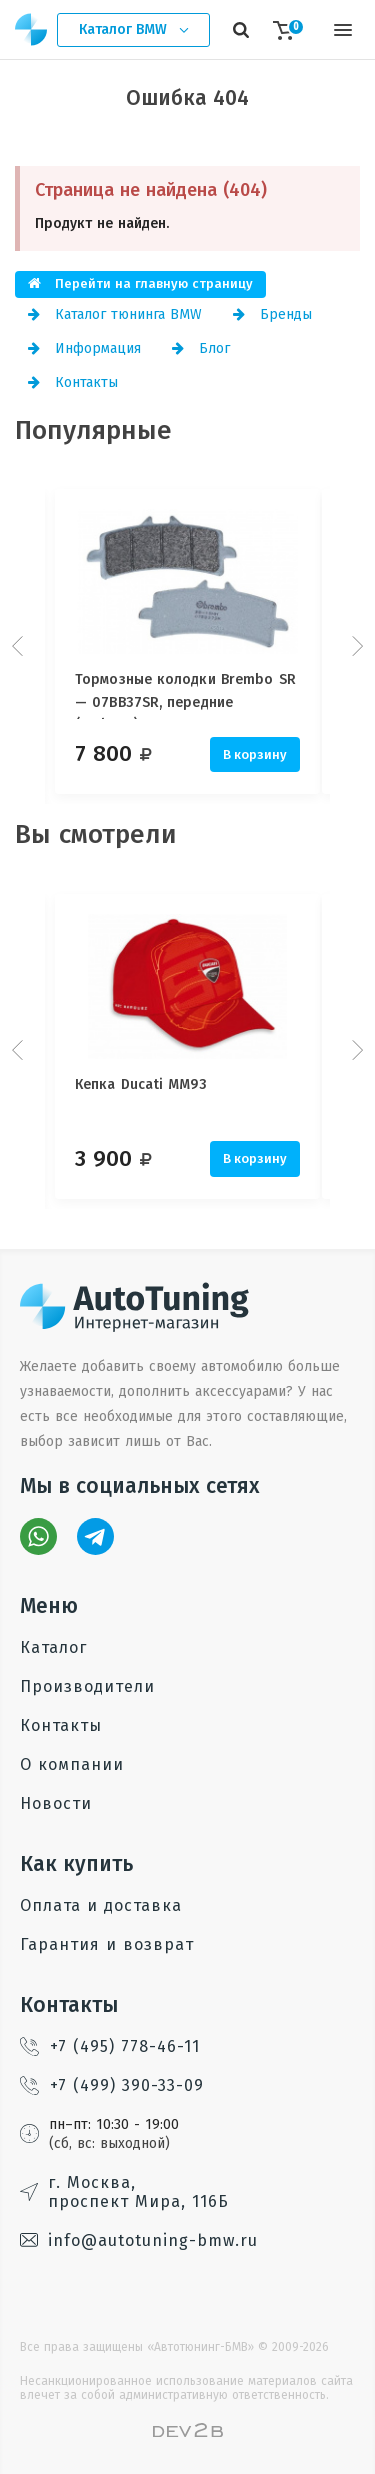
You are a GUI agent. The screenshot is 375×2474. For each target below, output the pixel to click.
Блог (201, 348)
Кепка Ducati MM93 (141, 1084)
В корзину (255, 754)
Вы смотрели (96, 834)
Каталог (53, 1647)
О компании (72, 1764)
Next (355, 646)
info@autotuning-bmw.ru (139, 2240)
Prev (20, 646)
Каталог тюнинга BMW (115, 314)
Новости (56, 1803)
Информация (84, 348)
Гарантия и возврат (107, 1944)
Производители (87, 1686)
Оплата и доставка (101, 1905)
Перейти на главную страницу (140, 283)
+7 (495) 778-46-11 (110, 2046)
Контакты (73, 382)
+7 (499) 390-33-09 (112, 2085)
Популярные (93, 430)
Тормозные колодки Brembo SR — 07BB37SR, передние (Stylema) (185, 695)
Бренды (272, 314)
